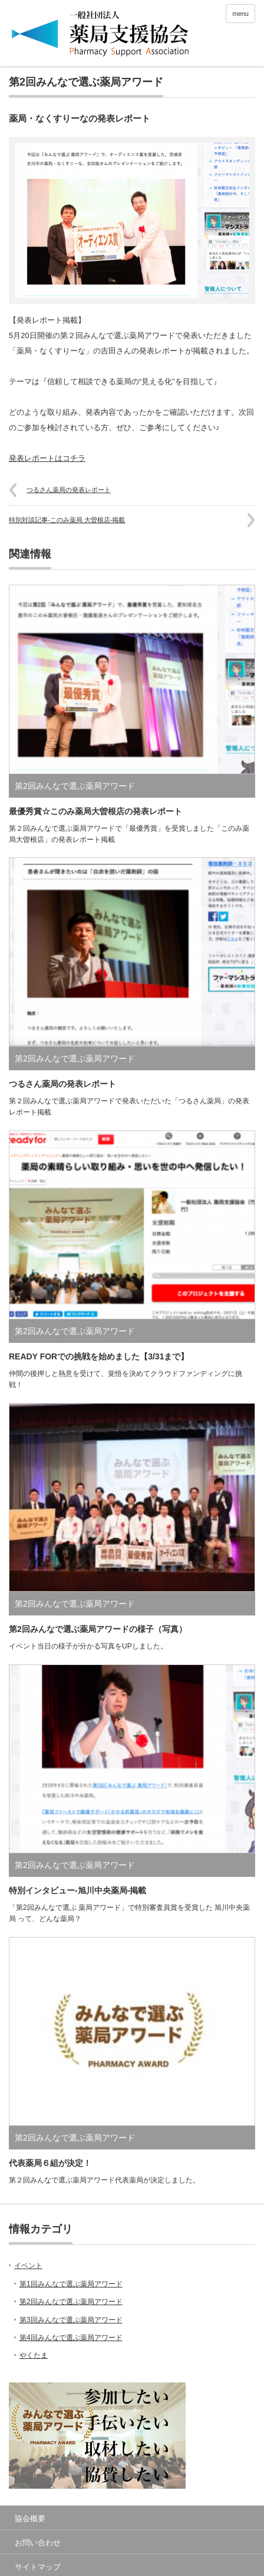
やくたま (33, 2355)
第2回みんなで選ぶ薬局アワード (86, 82)
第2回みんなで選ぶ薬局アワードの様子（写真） (98, 1629)
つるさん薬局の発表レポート (69, 489)
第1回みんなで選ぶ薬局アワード (71, 2284)
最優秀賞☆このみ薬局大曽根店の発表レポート (95, 811)
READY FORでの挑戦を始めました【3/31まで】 (99, 1356)
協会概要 (30, 2518)
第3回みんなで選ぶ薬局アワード (71, 2320)
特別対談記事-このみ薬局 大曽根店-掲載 (67, 519)
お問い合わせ (38, 2542)
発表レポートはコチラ (47, 458)
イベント (28, 2266)
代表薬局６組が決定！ (50, 2163)
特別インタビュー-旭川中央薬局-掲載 (77, 1890)
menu (240, 13)
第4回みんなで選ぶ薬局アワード (71, 2338)
